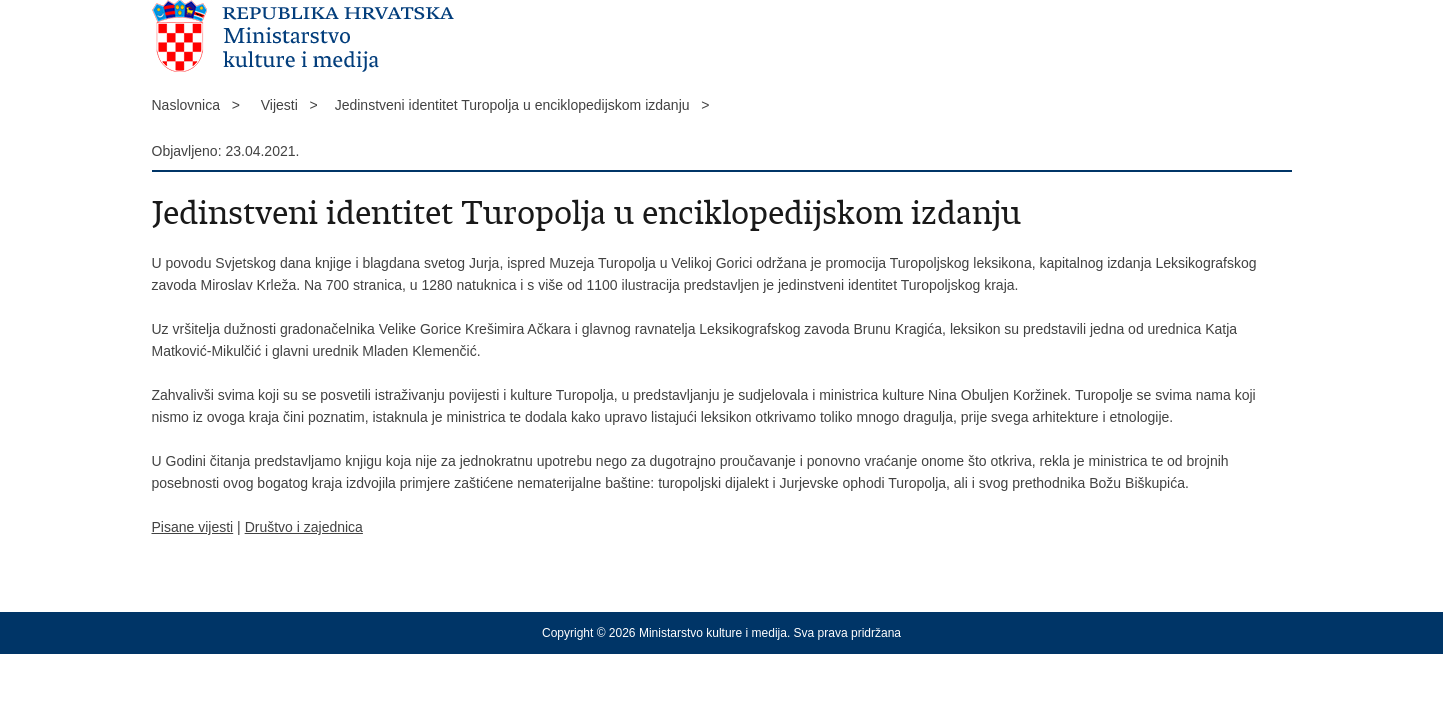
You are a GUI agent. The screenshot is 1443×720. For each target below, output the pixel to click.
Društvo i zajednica (304, 527)
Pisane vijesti (193, 527)
